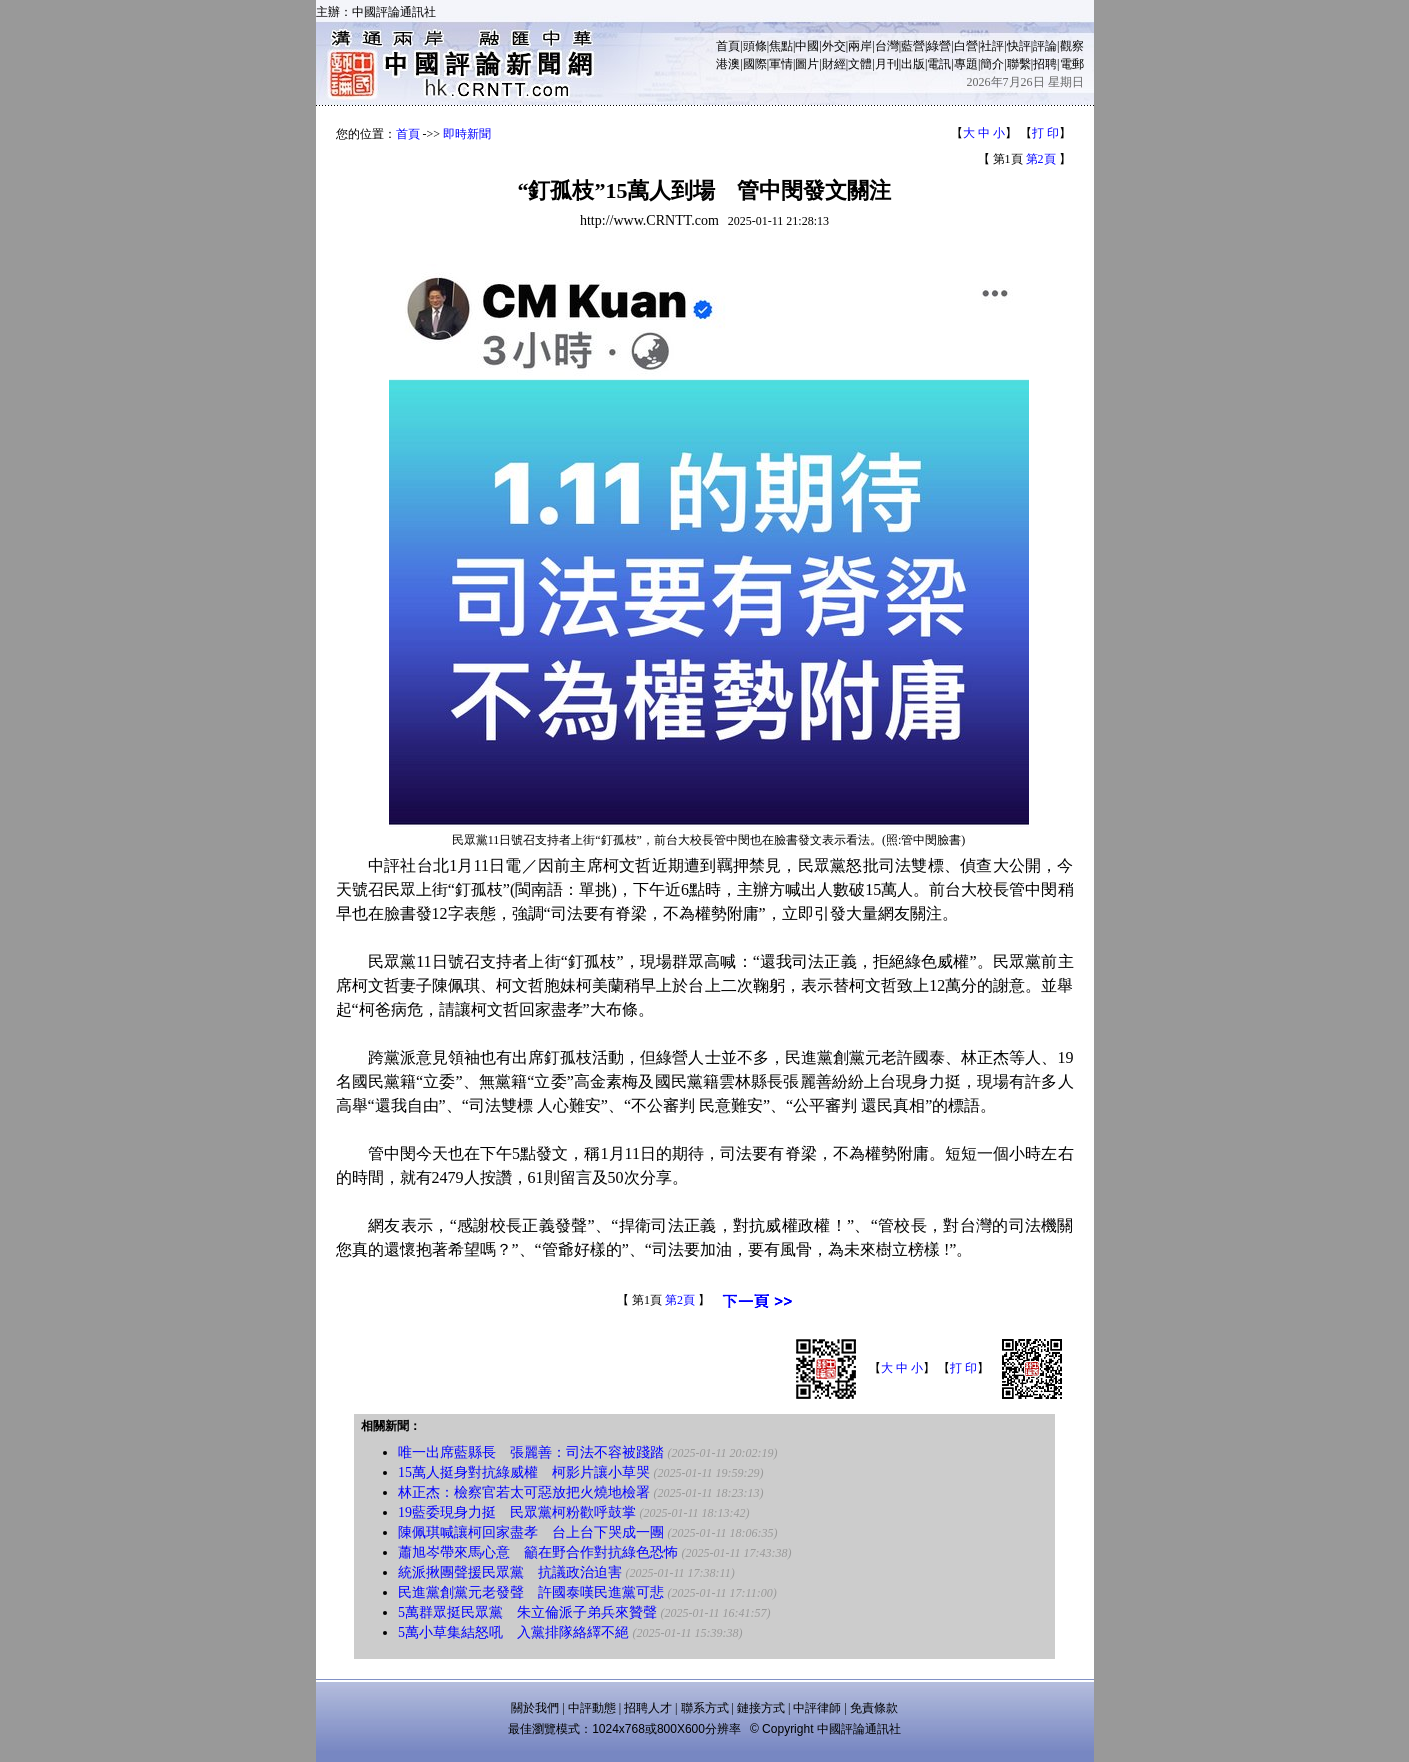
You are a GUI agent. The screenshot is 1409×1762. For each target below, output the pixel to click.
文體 (860, 64)
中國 (807, 46)
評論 (1045, 46)
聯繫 (1019, 64)
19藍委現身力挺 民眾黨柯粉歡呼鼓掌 (517, 1512)
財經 (834, 64)
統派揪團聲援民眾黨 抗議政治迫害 (510, 1572)
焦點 (781, 46)
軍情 (781, 64)
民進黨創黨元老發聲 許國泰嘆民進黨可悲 (531, 1592)
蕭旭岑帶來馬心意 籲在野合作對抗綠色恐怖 (538, 1552)
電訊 (939, 64)
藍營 (913, 46)
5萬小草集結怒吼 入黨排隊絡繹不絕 (513, 1632)
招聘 (1045, 64)
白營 (966, 46)
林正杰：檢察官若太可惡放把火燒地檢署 (524, 1492)
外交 (834, 46)
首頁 (728, 46)
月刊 (887, 64)
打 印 (1045, 133)
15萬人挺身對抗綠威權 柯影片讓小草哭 (524, 1472)
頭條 (755, 46)
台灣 (887, 46)
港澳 (728, 64)
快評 (1019, 46)
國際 (755, 64)
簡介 (992, 64)
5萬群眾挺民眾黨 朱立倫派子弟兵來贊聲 (527, 1612)
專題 (966, 64)
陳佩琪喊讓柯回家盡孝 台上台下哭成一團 (531, 1532)
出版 (913, 64)
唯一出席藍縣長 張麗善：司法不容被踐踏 (531, 1452)
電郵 (1072, 64)
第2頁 (1041, 159)
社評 (992, 46)
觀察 (1072, 46)
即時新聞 (467, 134)
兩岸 (860, 46)
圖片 (807, 64)
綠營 (939, 46)
